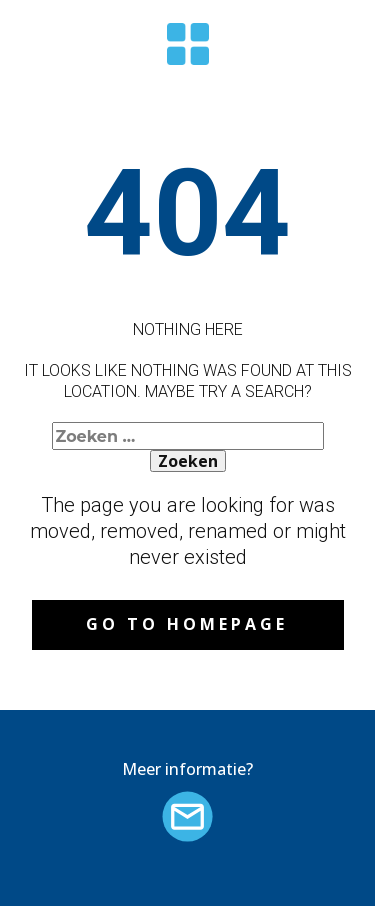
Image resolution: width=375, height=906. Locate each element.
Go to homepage (187, 624)
